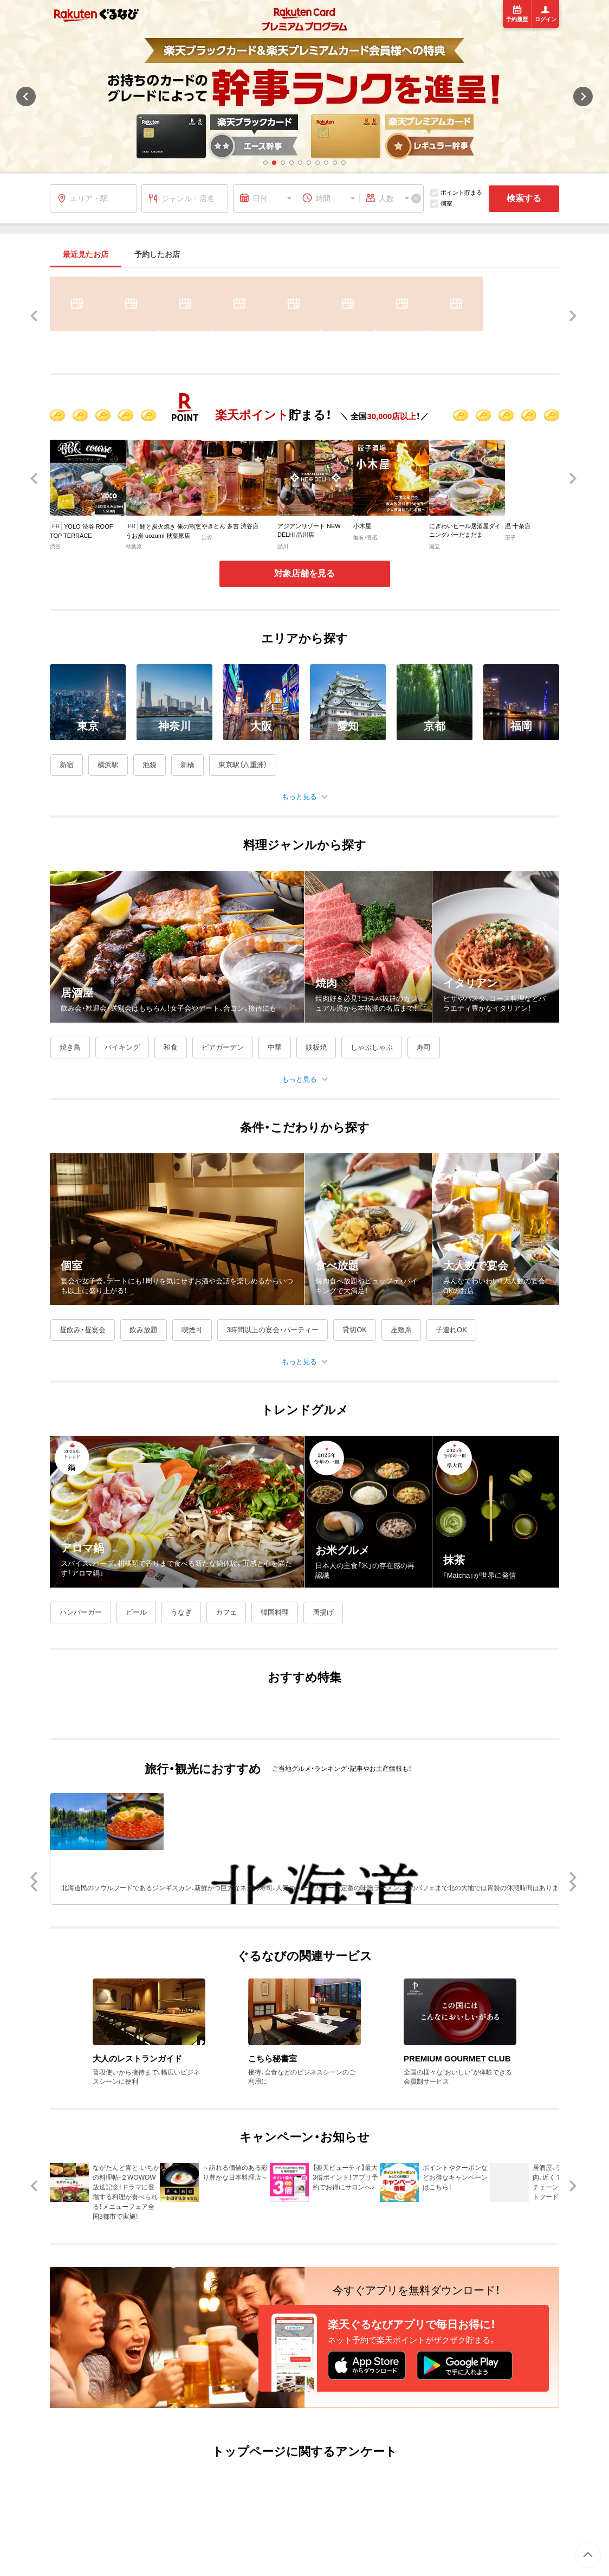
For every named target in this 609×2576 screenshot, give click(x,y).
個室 (441, 204)
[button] (265, 162)
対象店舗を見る (304, 573)
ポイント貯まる (456, 193)
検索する (524, 198)
